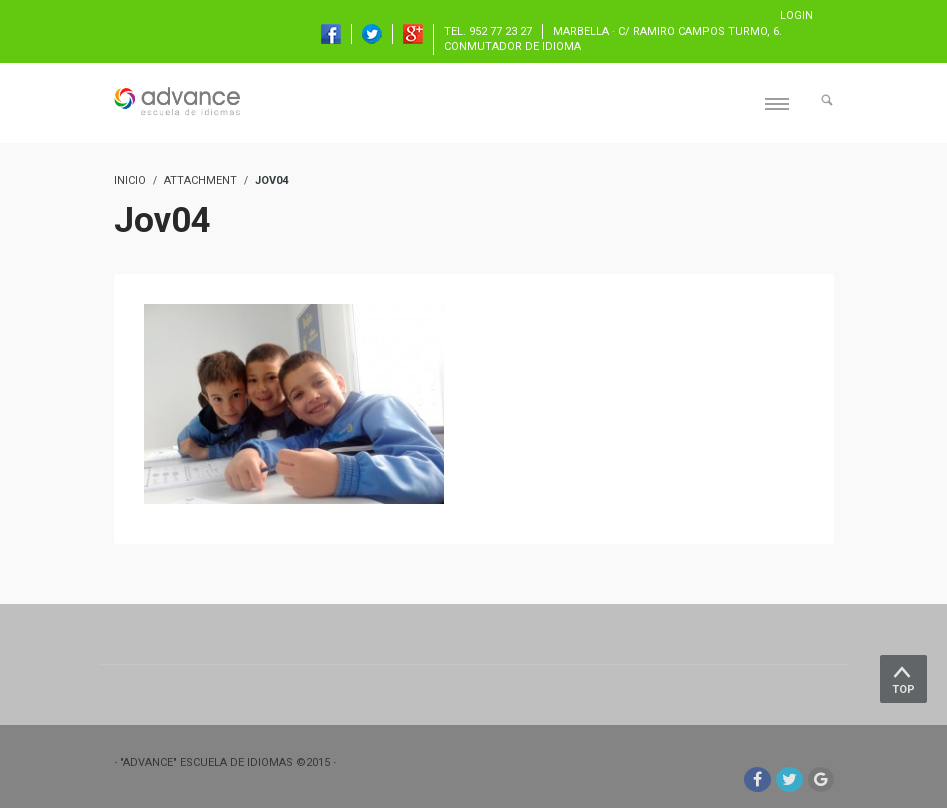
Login (796, 15)
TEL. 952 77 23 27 (488, 31)
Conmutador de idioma (512, 46)
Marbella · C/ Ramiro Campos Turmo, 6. (667, 31)
